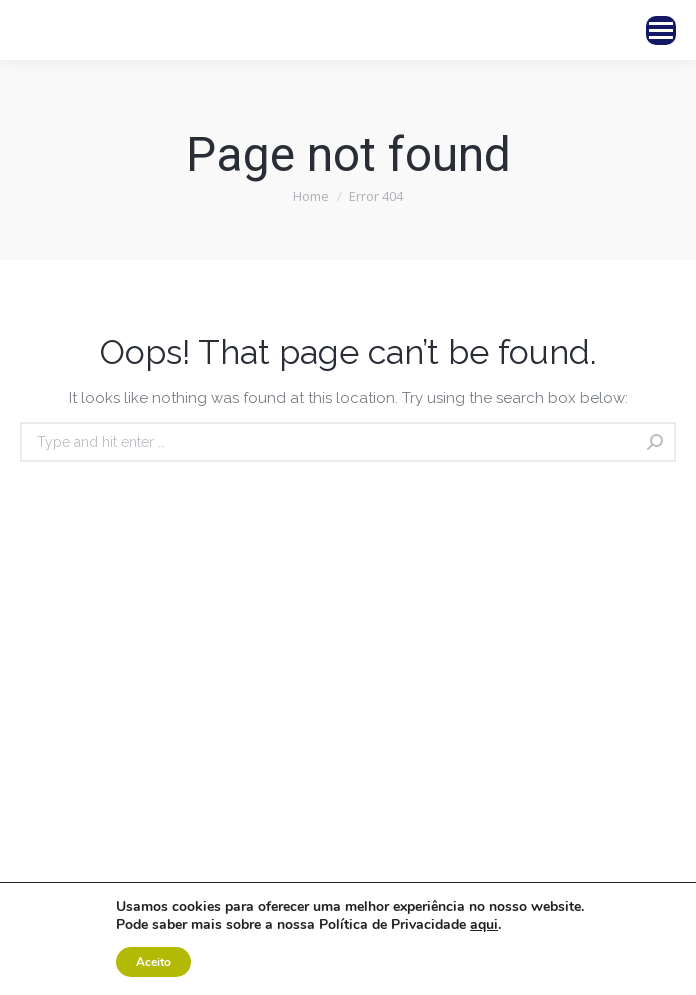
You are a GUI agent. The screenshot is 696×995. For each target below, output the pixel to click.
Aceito (153, 962)
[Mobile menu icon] (661, 30)
